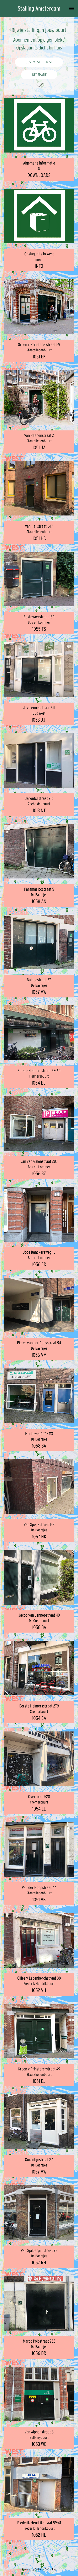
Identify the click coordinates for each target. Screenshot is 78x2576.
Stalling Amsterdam (39, 8)
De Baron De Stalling (45, 2569)
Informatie (39, 75)
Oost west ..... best (39, 62)
